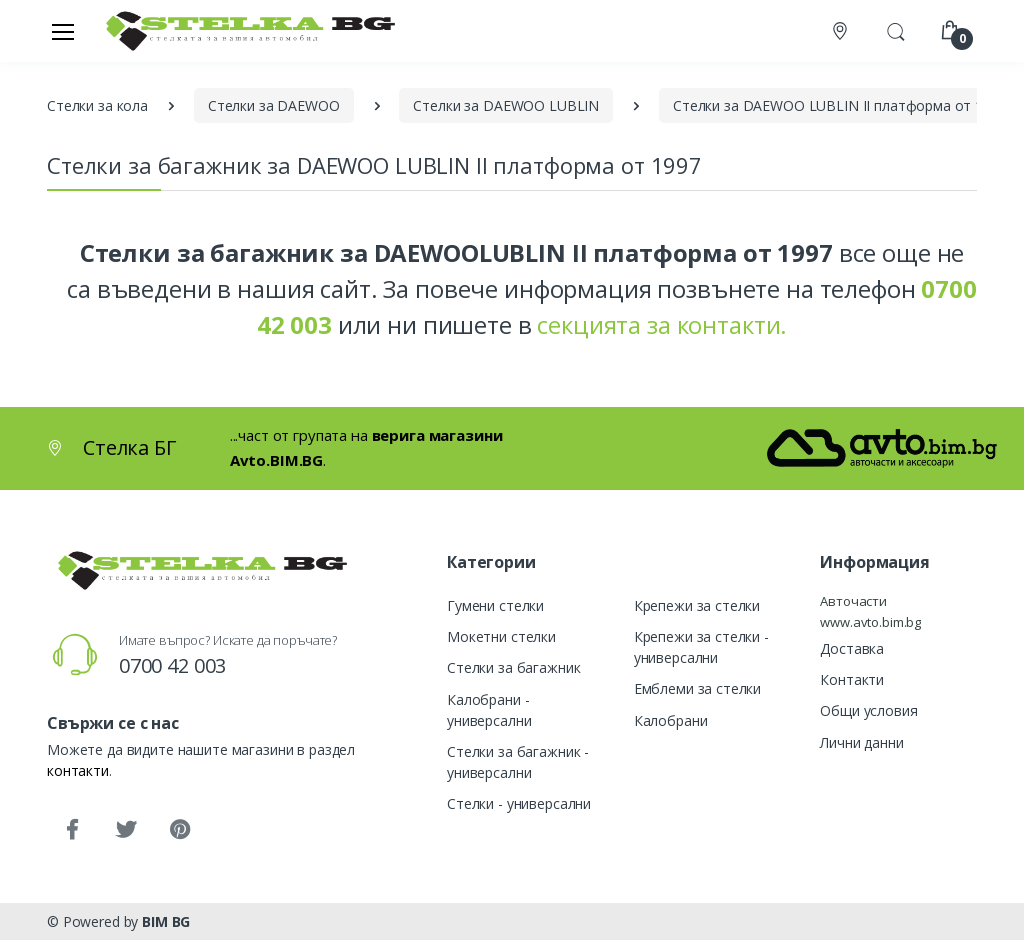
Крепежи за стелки (697, 605)
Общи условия (868, 710)
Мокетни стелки (501, 636)
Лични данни (861, 742)
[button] (896, 29)
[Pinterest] (180, 830)
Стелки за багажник (513, 667)
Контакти (852, 679)
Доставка (852, 648)
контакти (78, 770)
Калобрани (671, 720)
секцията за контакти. (662, 324)
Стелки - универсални (519, 803)
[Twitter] (126, 830)
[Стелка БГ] (245, 30)
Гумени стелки (495, 605)
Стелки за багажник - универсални (518, 762)
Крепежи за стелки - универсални (701, 647)
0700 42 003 (172, 665)
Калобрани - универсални (489, 710)
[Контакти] (842, 31)
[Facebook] (72, 830)
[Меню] (63, 31)
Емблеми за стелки (698, 688)
